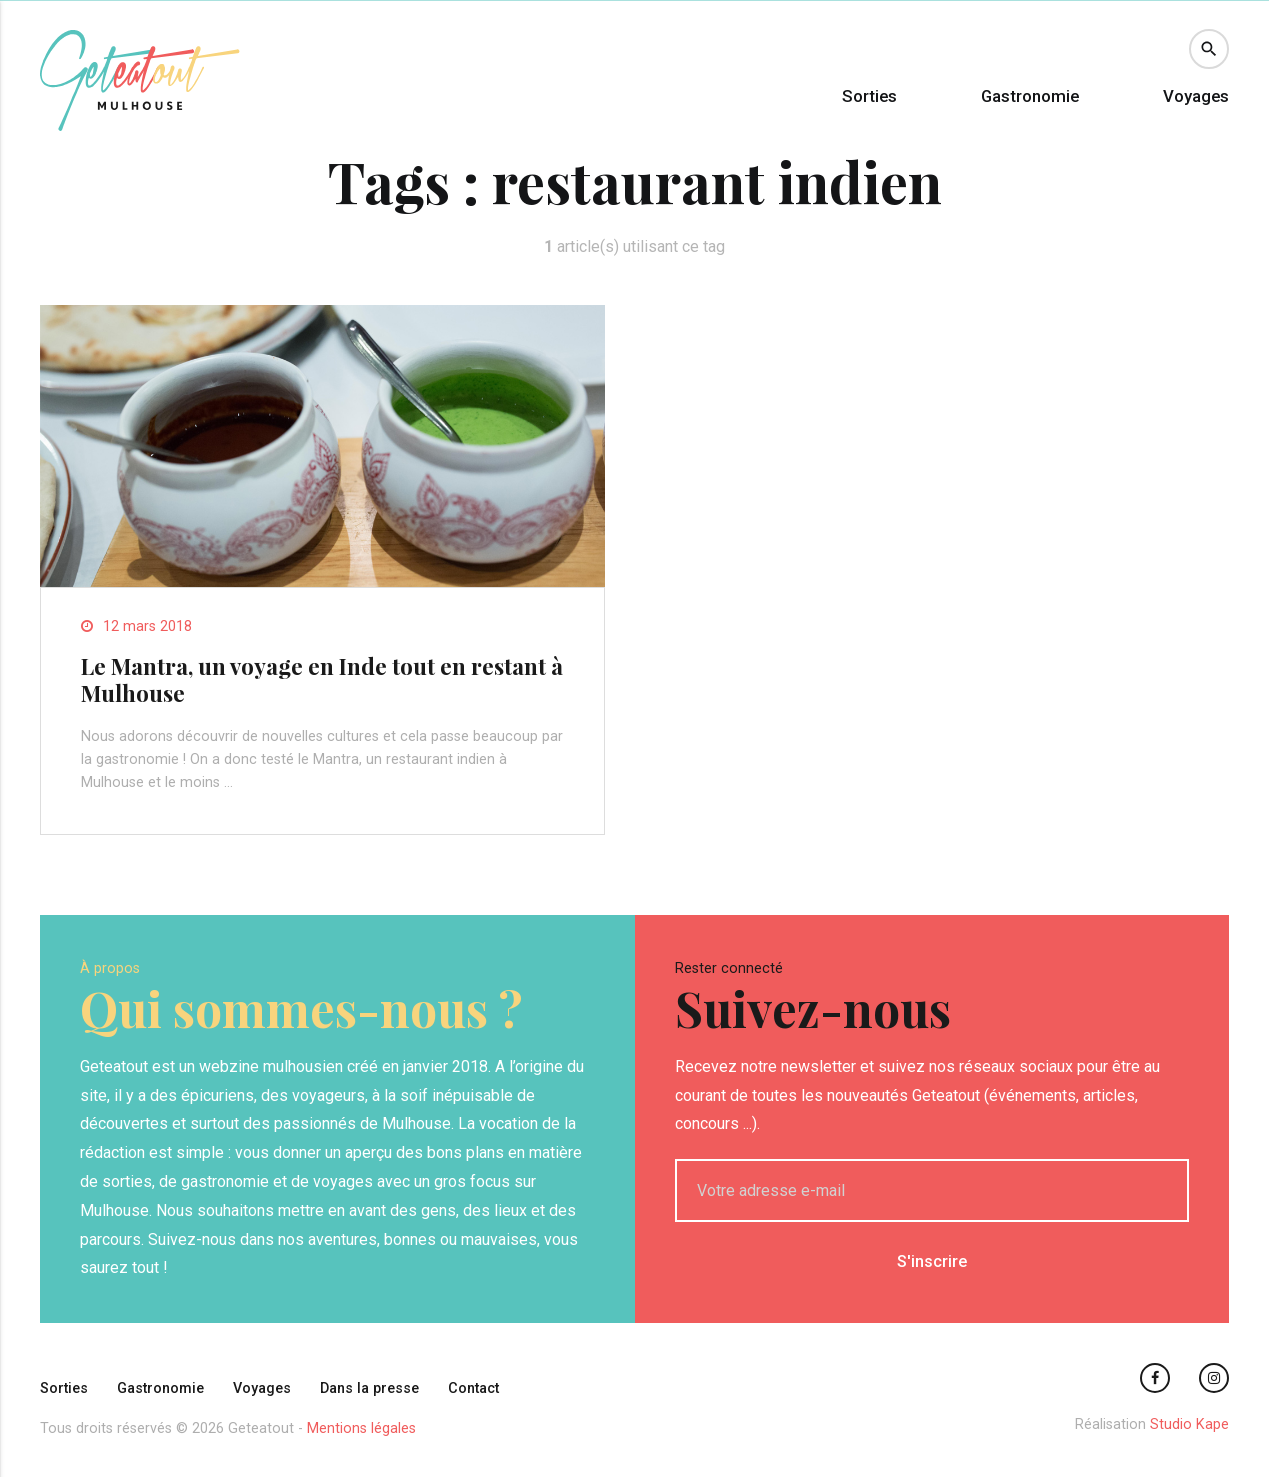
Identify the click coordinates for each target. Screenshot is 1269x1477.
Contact (473, 1388)
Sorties (869, 96)
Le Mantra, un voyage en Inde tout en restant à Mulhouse (322, 679)
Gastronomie (1030, 96)
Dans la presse (369, 1388)
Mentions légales (361, 1428)
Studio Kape (1189, 1424)
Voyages (1196, 96)
